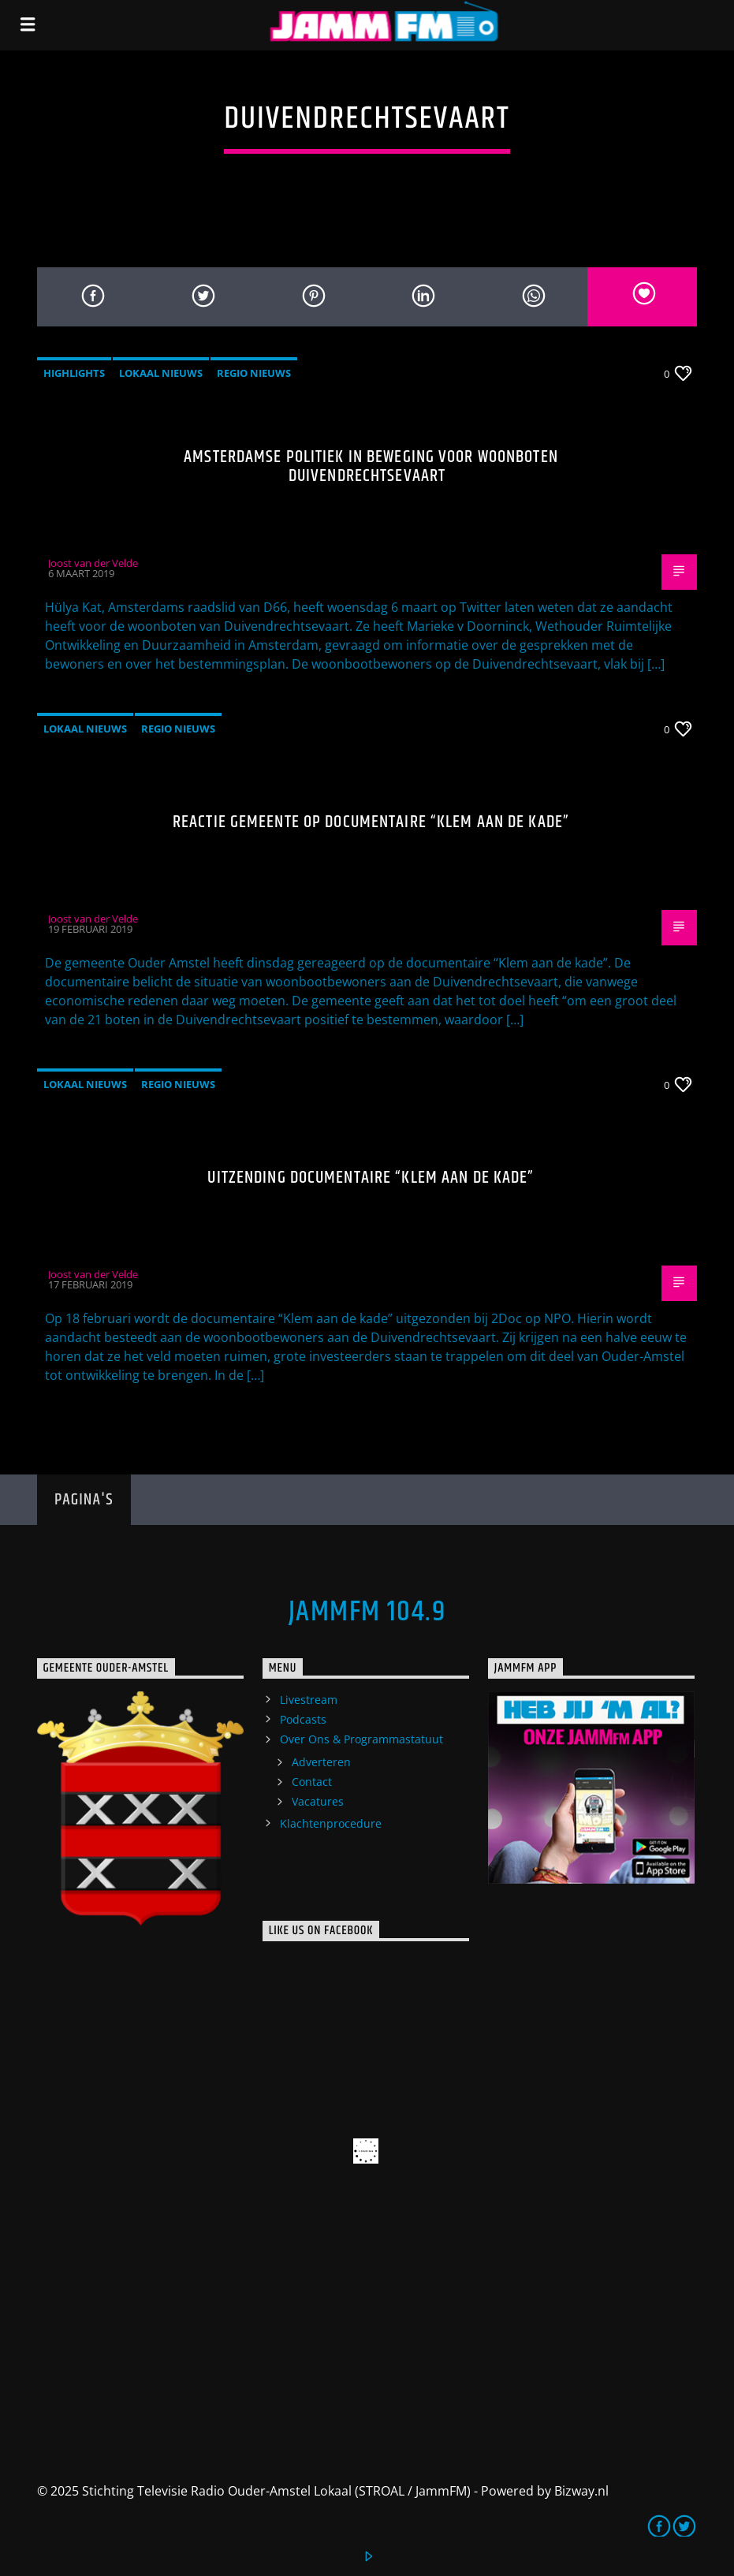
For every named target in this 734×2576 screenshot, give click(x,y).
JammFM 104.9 (367, 1612)
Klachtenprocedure (331, 1823)
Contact (312, 1781)
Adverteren (321, 1761)
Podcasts (303, 1719)
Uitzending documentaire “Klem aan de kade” (370, 1177)
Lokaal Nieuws (161, 373)
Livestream (308, 1699)
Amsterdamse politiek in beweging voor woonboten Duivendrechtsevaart (371, 466)
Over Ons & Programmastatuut (361, 1739)
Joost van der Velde (93, 563)
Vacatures (318, 1801)
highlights (74, 373)
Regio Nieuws (254, 373)
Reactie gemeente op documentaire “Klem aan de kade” (371, 822)
